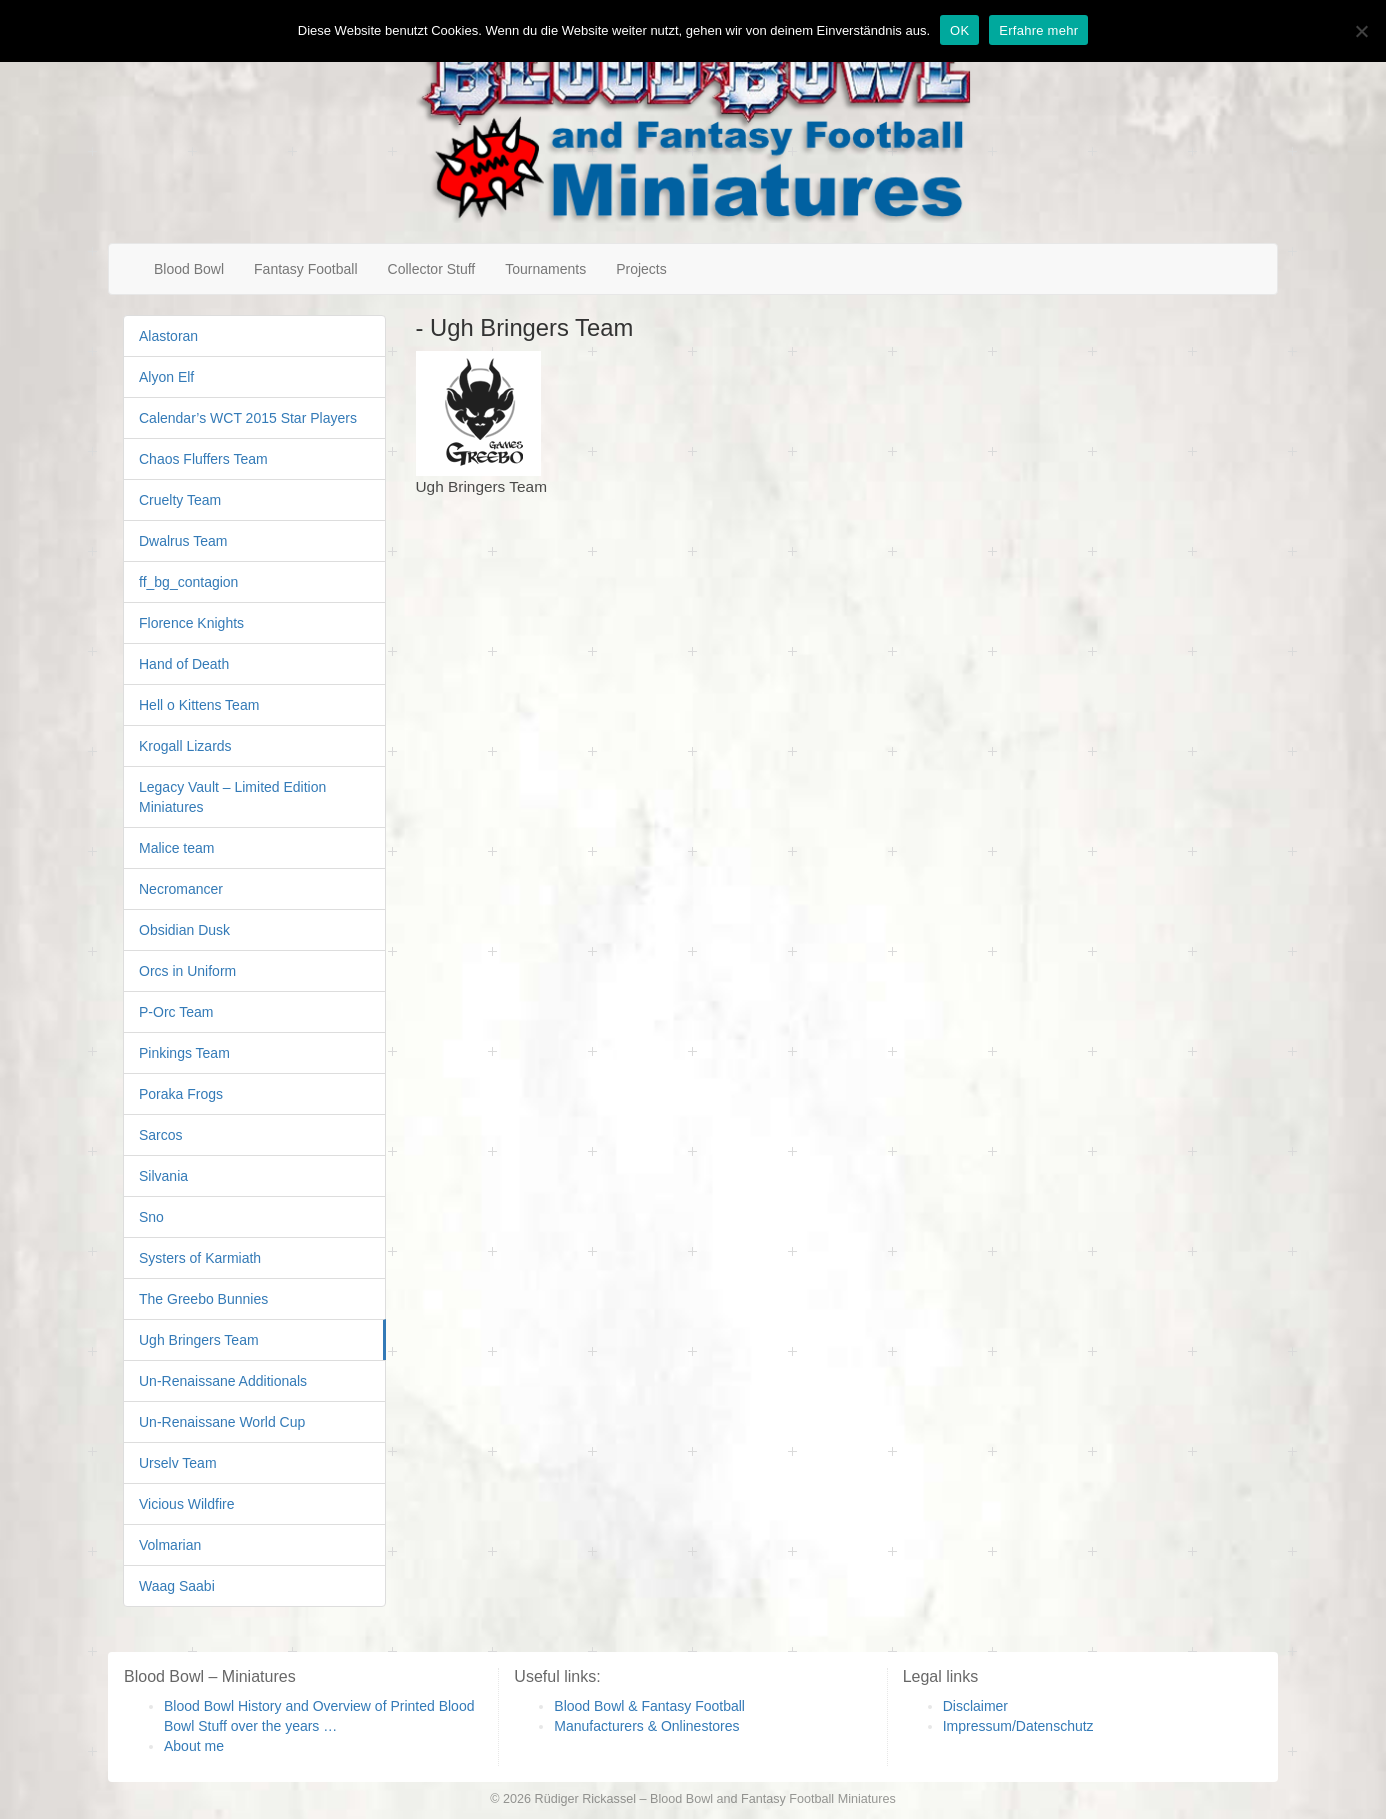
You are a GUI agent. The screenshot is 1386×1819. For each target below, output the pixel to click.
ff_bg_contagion (188, 582)
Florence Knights (191, 623)
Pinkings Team (184, 1053)
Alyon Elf (166, 377)
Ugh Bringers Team (199, 1340)
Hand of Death (184, 664)
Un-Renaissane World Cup (222, 1422)
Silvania (163, 1176)
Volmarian (170, 1545)
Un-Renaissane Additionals (223, 1381)
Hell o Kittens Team (199, 705)
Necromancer (181, 889)
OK (959, 30)
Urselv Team (178, 1463)
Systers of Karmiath (200, 1258)
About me (194, 1746)
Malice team (176, 848)
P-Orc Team (176, 1012)
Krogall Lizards (185, 746)
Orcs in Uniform (187, 971)
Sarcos (161, 1135)
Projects (641, 269)
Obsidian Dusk (184, 930)
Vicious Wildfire (186, 1504)
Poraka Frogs (181, 1094)
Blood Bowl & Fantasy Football (649, 1706)
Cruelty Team (180, 500)
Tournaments (545, 269)
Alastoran (168, 336)
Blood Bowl (189, 269)
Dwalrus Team (183, 541)
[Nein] (1361, 31)
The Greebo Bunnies (203, 1299)
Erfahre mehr (1038, 30)
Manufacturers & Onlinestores (646, 1726)
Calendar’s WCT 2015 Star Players (248, 418)
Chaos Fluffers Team (203, 459)
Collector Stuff (432, 269)
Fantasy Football (306, 269)
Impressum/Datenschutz (1018, 1726)
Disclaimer (975, 1706)
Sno (151, 1217)
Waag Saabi (177, 1586)
